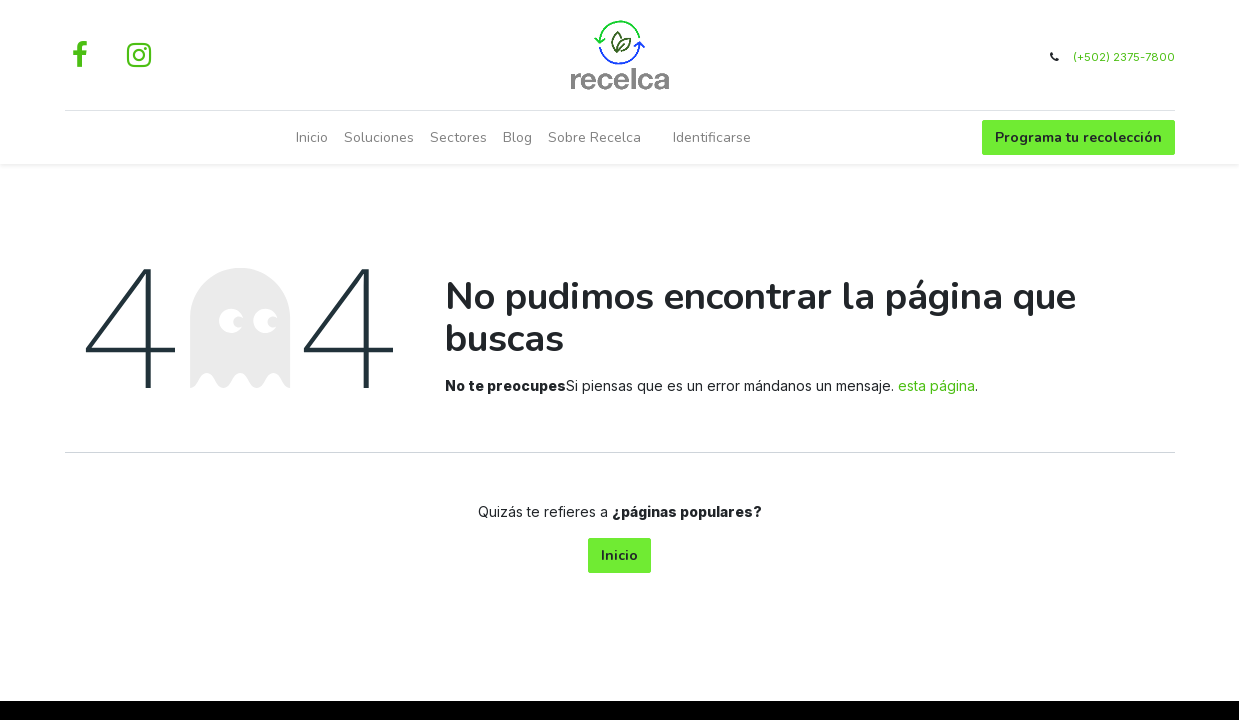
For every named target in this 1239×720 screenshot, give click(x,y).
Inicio (619, 555)
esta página (936, 385)
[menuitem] (312, 137)
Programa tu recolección (1078, 137)
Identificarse (712, 137)
